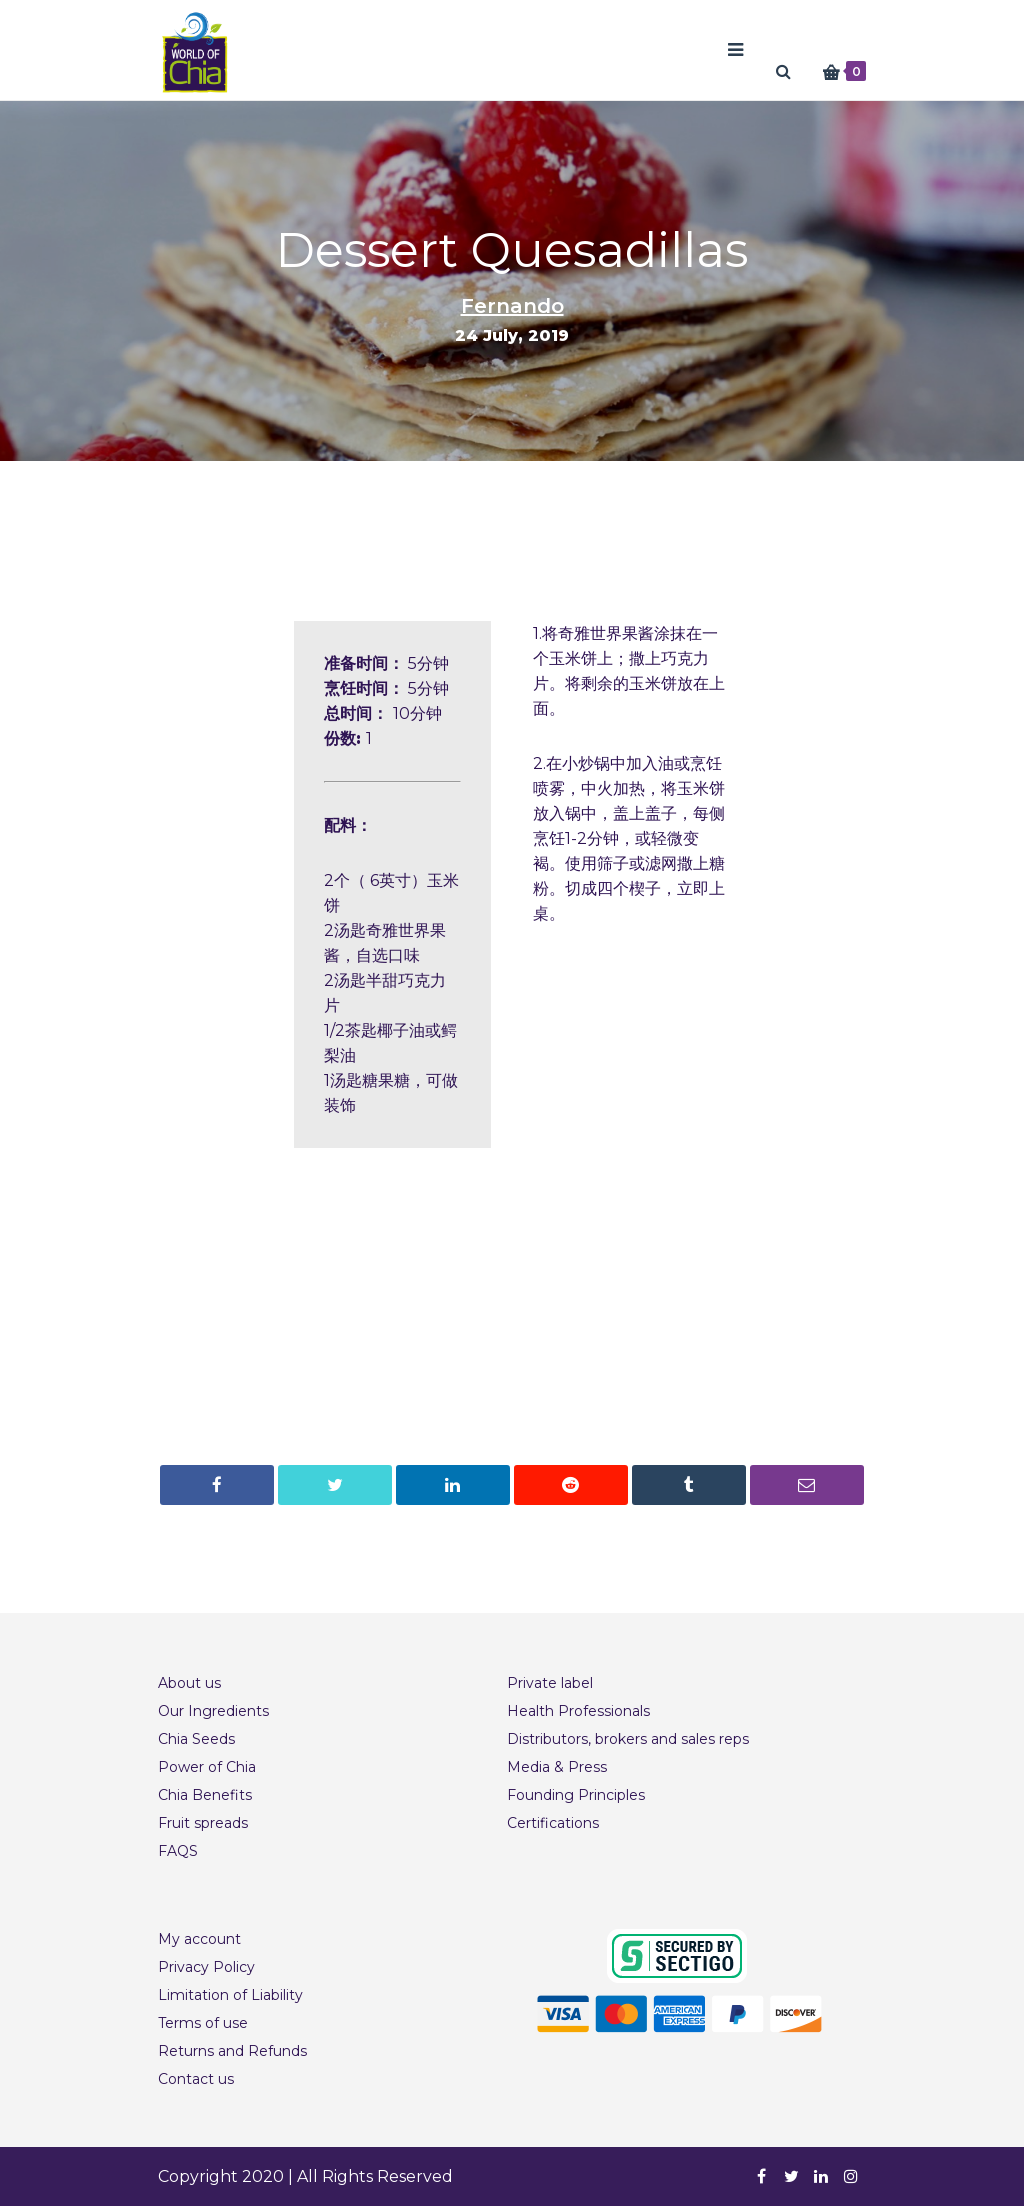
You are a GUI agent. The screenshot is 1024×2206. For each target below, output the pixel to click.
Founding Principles (576, 1795)
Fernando (512, 306)
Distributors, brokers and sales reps (628, 1739)
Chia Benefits (205, 1795)
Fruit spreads (203, 1823)
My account (199, 1939)
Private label (550, 1683)
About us (189, 1683)
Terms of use (203, 2023)
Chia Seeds (196, 1739)
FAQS (178, 1851)
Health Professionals (578, 1711)
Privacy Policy (206, 1967)
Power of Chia (207, 1767)
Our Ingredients (213, 1711)
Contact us (196, 2079)
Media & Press (557, 1767)
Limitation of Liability (230, 1995)
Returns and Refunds (232, 2051)
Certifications (553, 1823)
